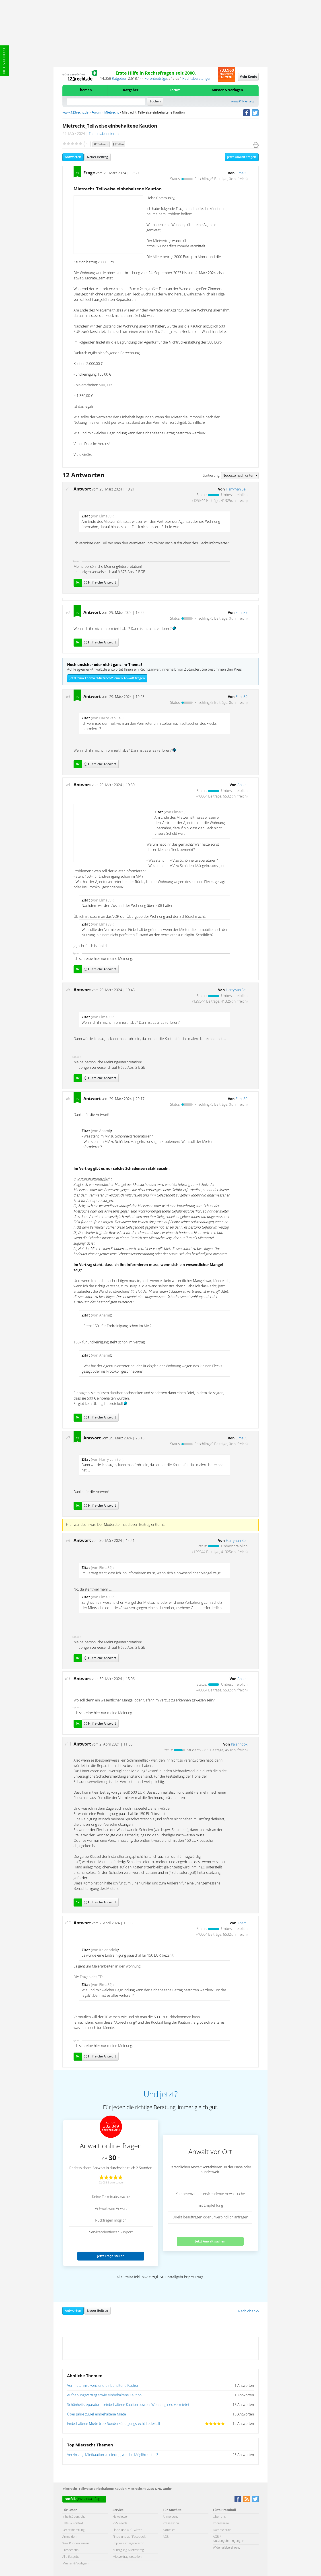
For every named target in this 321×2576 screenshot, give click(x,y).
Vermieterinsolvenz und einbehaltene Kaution (103, 2385)
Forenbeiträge (156, 78)
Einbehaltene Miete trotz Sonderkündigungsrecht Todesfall (113, 2423)
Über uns (219, 2516)
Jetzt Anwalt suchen (210, 2241)
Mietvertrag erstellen (127, 2556)
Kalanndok (239, 1744)
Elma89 (241, 173)
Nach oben (248, 2311)
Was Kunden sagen (75, 2543)
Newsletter (120, 2516)
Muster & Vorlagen (227, 90)
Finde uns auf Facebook (129, 2536)
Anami (242, 785)
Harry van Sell (236, 489)
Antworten (73, 157)
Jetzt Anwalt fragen (241, 157)
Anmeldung (170, 2516)
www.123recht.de (75, 112)
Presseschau (71, 2550)
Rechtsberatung (73, 2530)
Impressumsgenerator (128, 2543)
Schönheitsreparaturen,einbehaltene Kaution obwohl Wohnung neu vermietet (128, 2405)
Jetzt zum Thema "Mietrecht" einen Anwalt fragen (107, 678)
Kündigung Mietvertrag (128, 2550)
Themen (85, 90)
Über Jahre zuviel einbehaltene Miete (96, 2414)
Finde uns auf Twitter (127, 2530)
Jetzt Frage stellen (110, 2256)
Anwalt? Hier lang (242, 101)
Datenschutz (221, 2530)
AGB (166, 2536)
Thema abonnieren (104, 134)
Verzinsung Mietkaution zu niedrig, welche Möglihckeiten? (112, 2455)
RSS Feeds (120, 2523)
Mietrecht (111, 112)
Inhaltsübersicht (73, 2516)
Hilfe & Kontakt (4, 61)
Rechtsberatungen (196, 78)
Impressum (221, 2523)
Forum (175, 90)
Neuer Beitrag (97, 157)
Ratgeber (119, 78)
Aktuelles (169, 2530)
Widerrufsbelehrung (226, 2547)
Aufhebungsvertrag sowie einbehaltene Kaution (104, 2395)
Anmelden (69, 2536)
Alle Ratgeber (71, 2556)
